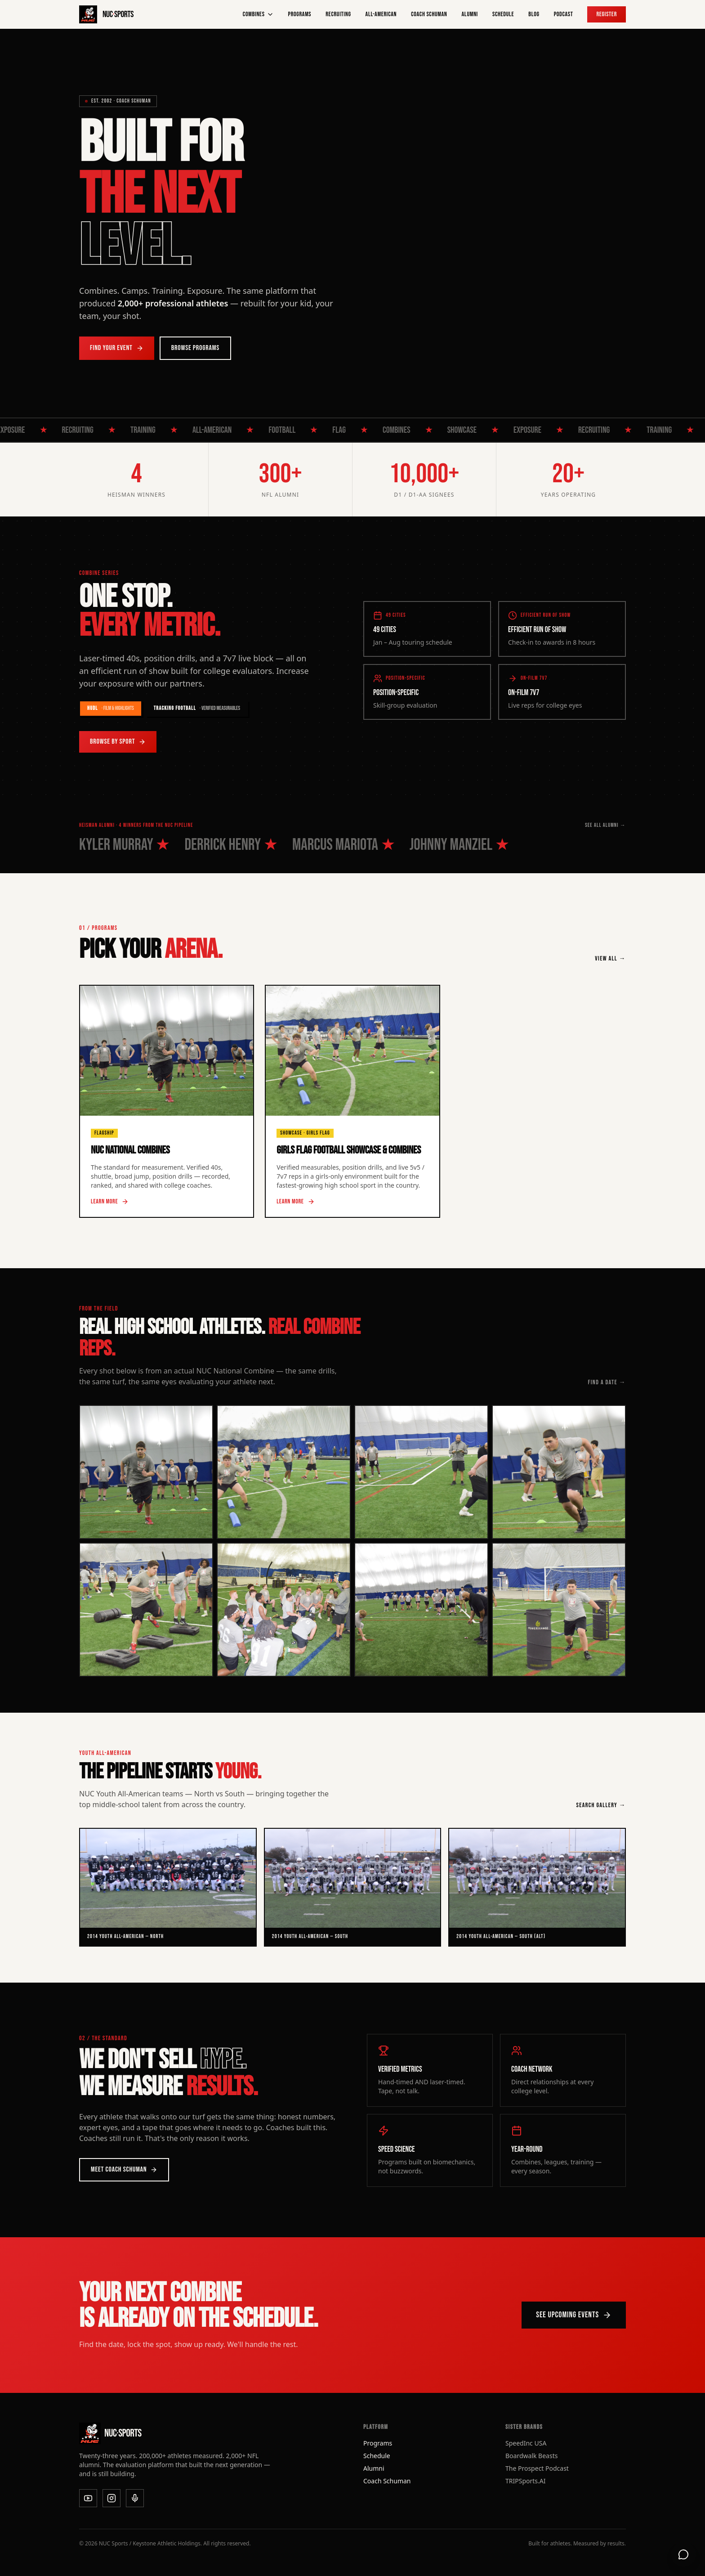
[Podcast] (135, 2498)
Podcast (563, 14)
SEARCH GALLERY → (601, 1805)
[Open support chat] (683, 2554)
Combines (258, 14)
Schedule (503, 14)
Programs (300, 14)
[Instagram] (111, 2498)
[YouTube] (88, 2498)
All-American (381, 14)
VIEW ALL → (610, 958)
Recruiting (338, 14)
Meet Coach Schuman (124, 2169)
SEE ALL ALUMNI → (605, 825)
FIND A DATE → (607, 1382)
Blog (533, 14)
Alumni (470, 14)
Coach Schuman (429, 14)
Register (606, 14)
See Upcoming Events (573, 2315)
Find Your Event (116, 348)
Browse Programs (195, 348)
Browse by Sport (118, 741)
